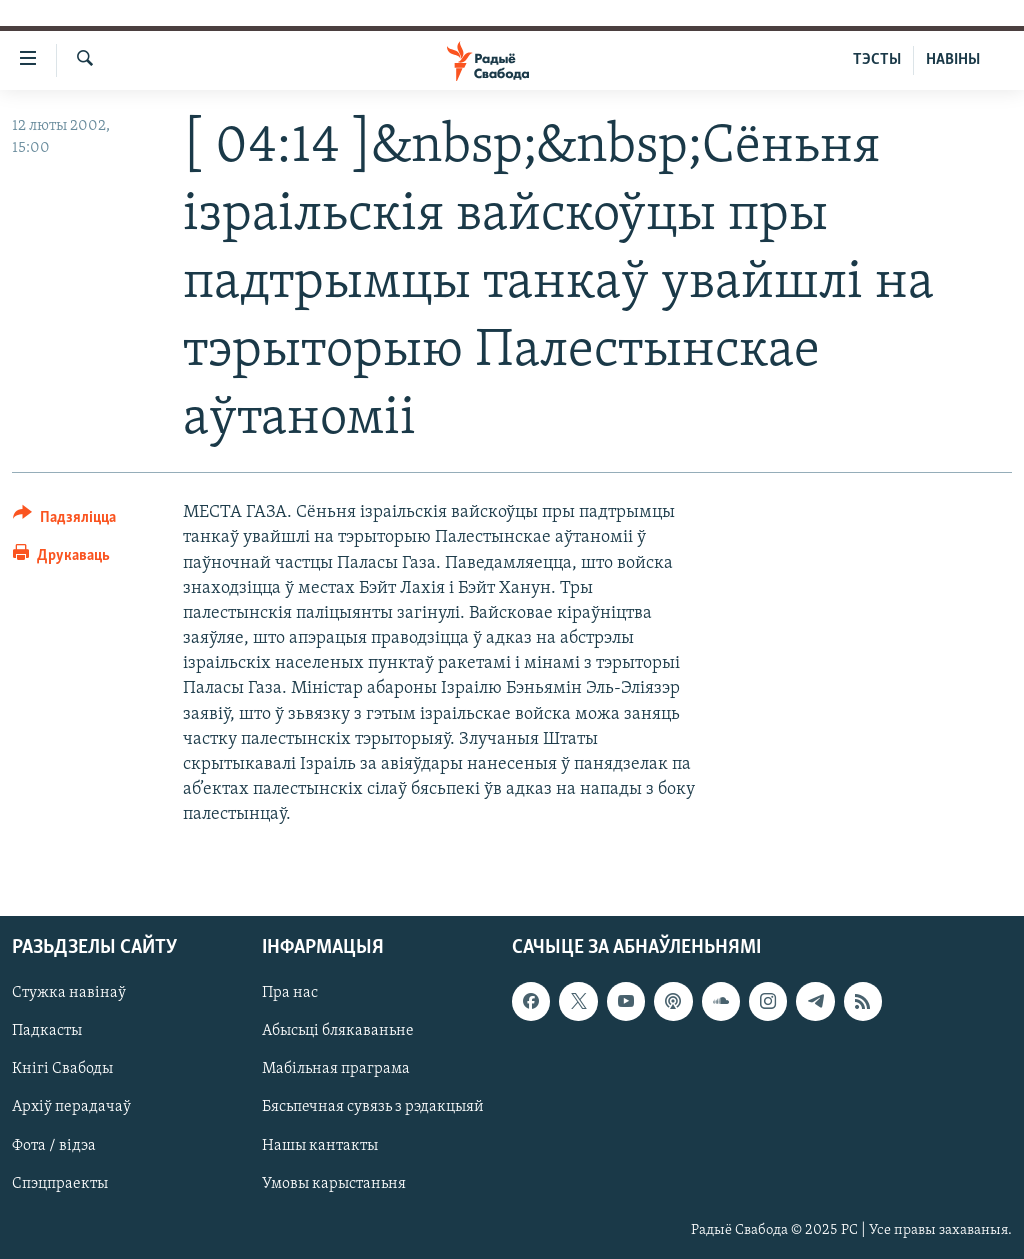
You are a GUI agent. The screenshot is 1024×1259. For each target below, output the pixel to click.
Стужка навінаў (69, 993)
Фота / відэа (54, 1145)
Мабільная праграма (336, 1069)
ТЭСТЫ (877, 60)
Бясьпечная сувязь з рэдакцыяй (373, 1107)
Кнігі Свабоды (62, 1069)
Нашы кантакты (320, 1145)
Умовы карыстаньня (334, 1183)
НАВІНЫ (953, 60)
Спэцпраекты (60, 1183)
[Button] (64, 520)
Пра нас (290, 993)
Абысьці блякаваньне (338, 1031)
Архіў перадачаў (71, 1107)
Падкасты (47, 1031)
